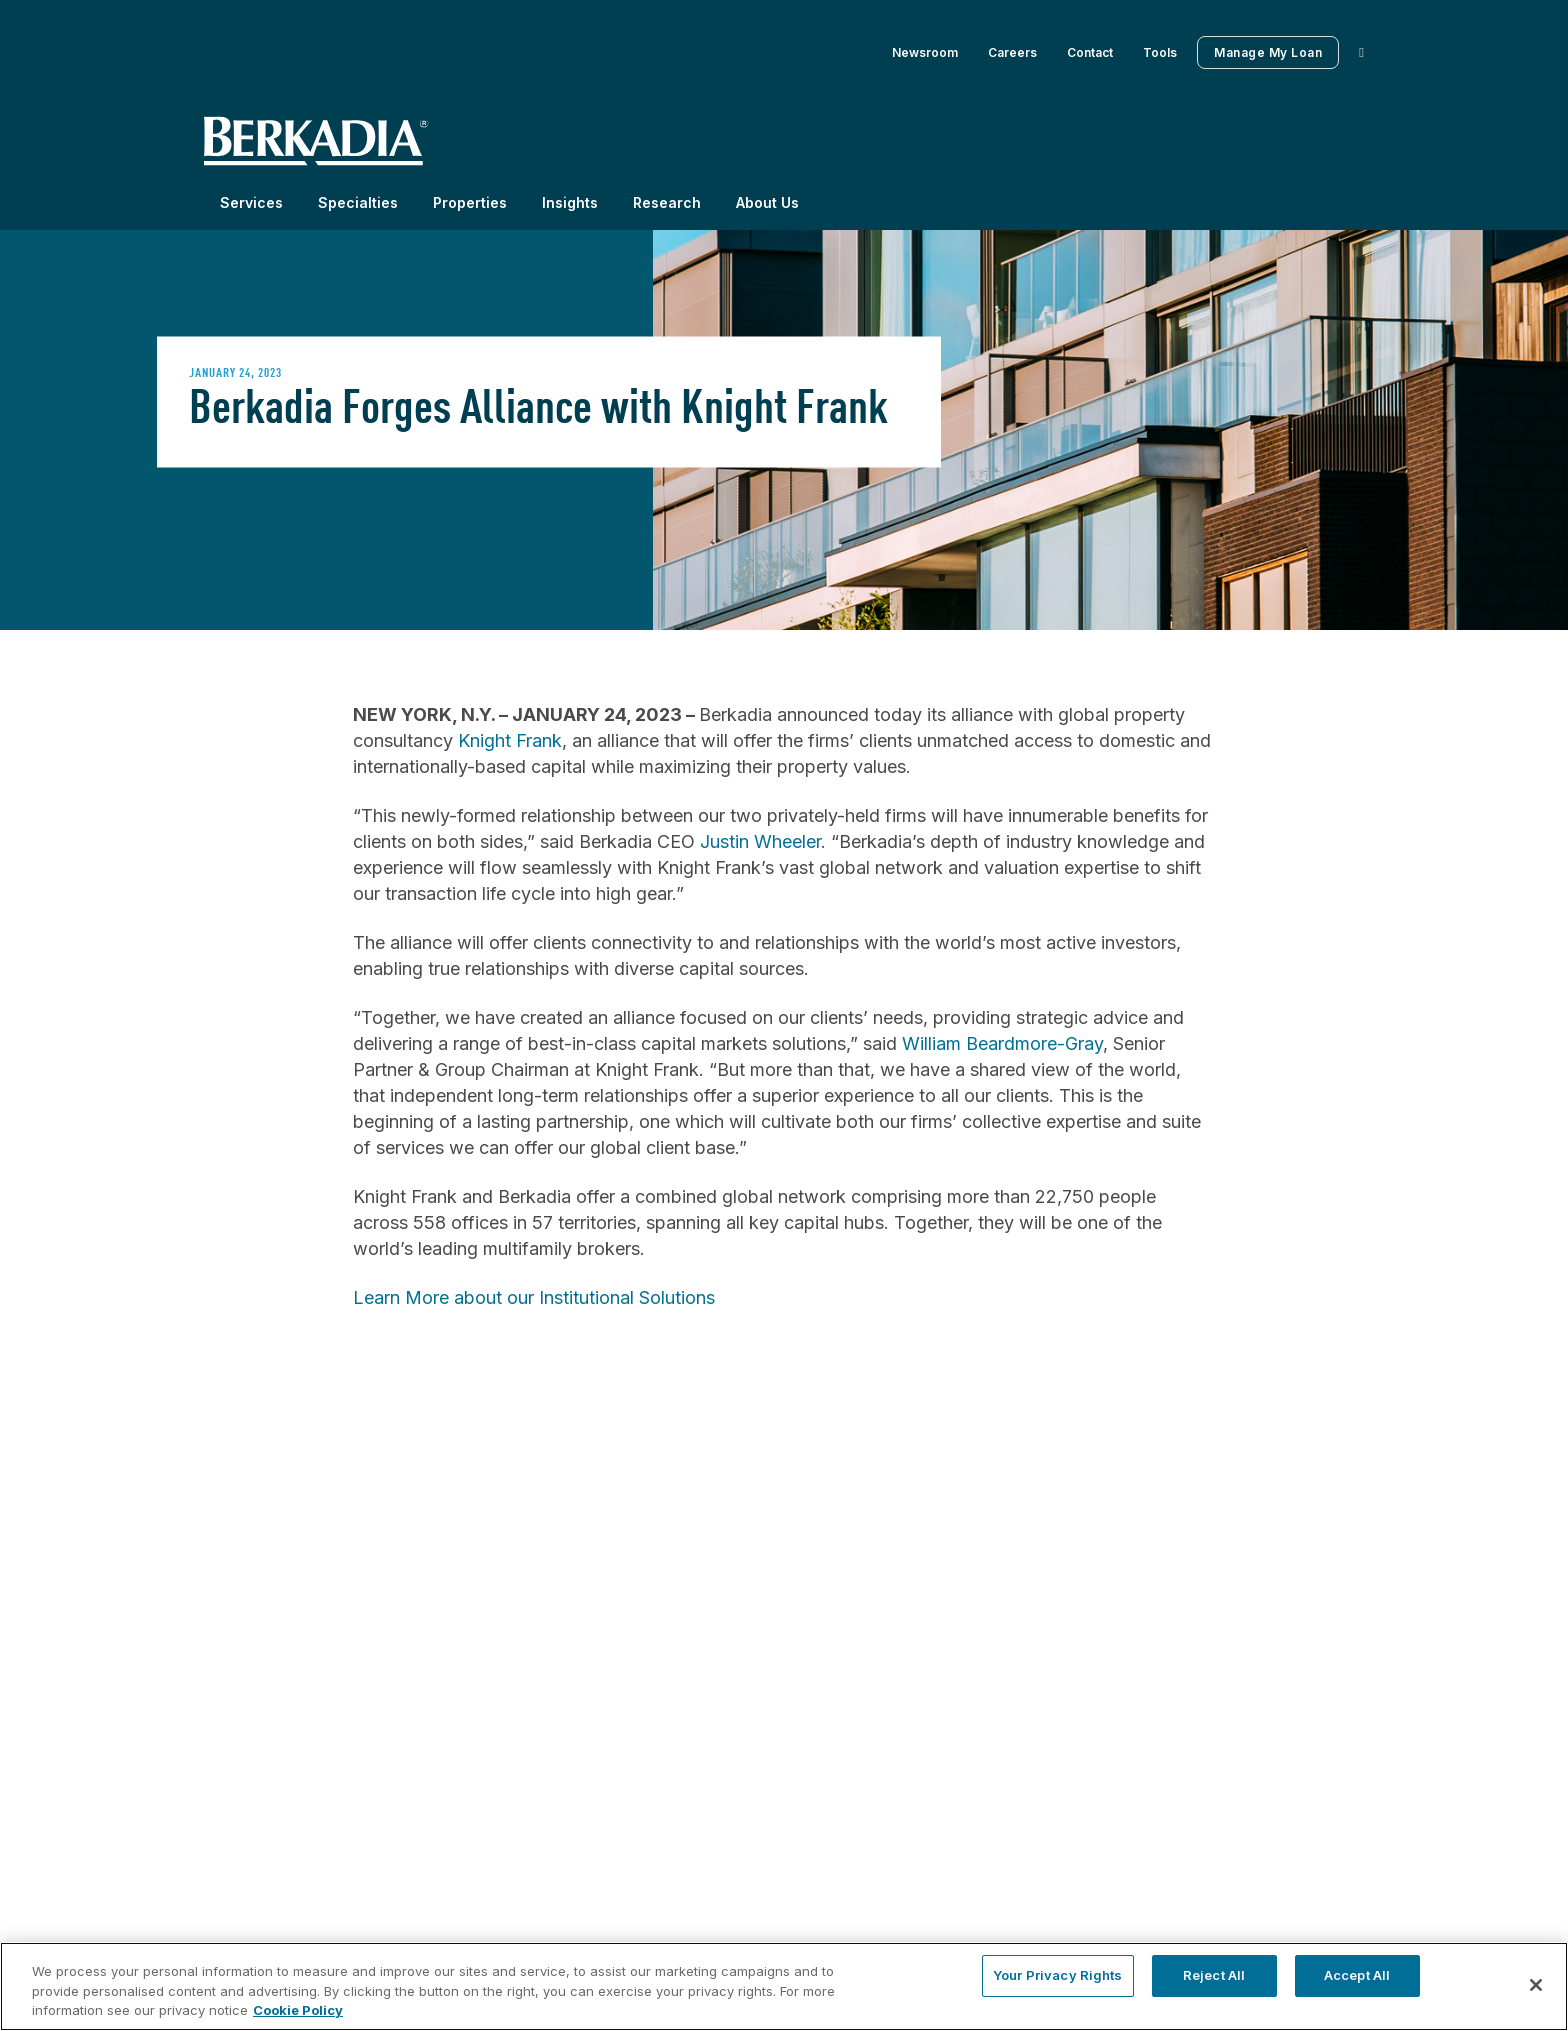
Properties (470, 202)
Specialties (358, 202)
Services (251, 202)
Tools (1160, 52)
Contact (1090, 52)
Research (667, 202)
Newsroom (925, 52)
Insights (570, 202)
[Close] (1536, 1985)
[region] (784, 1986)
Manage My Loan (1268, 52)
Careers (1012, 52)
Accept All (1357, 1975)
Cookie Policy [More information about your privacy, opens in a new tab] (298, 2010)
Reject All (1214, 1975)
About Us (767, 202)
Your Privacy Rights (1057, 1975)
